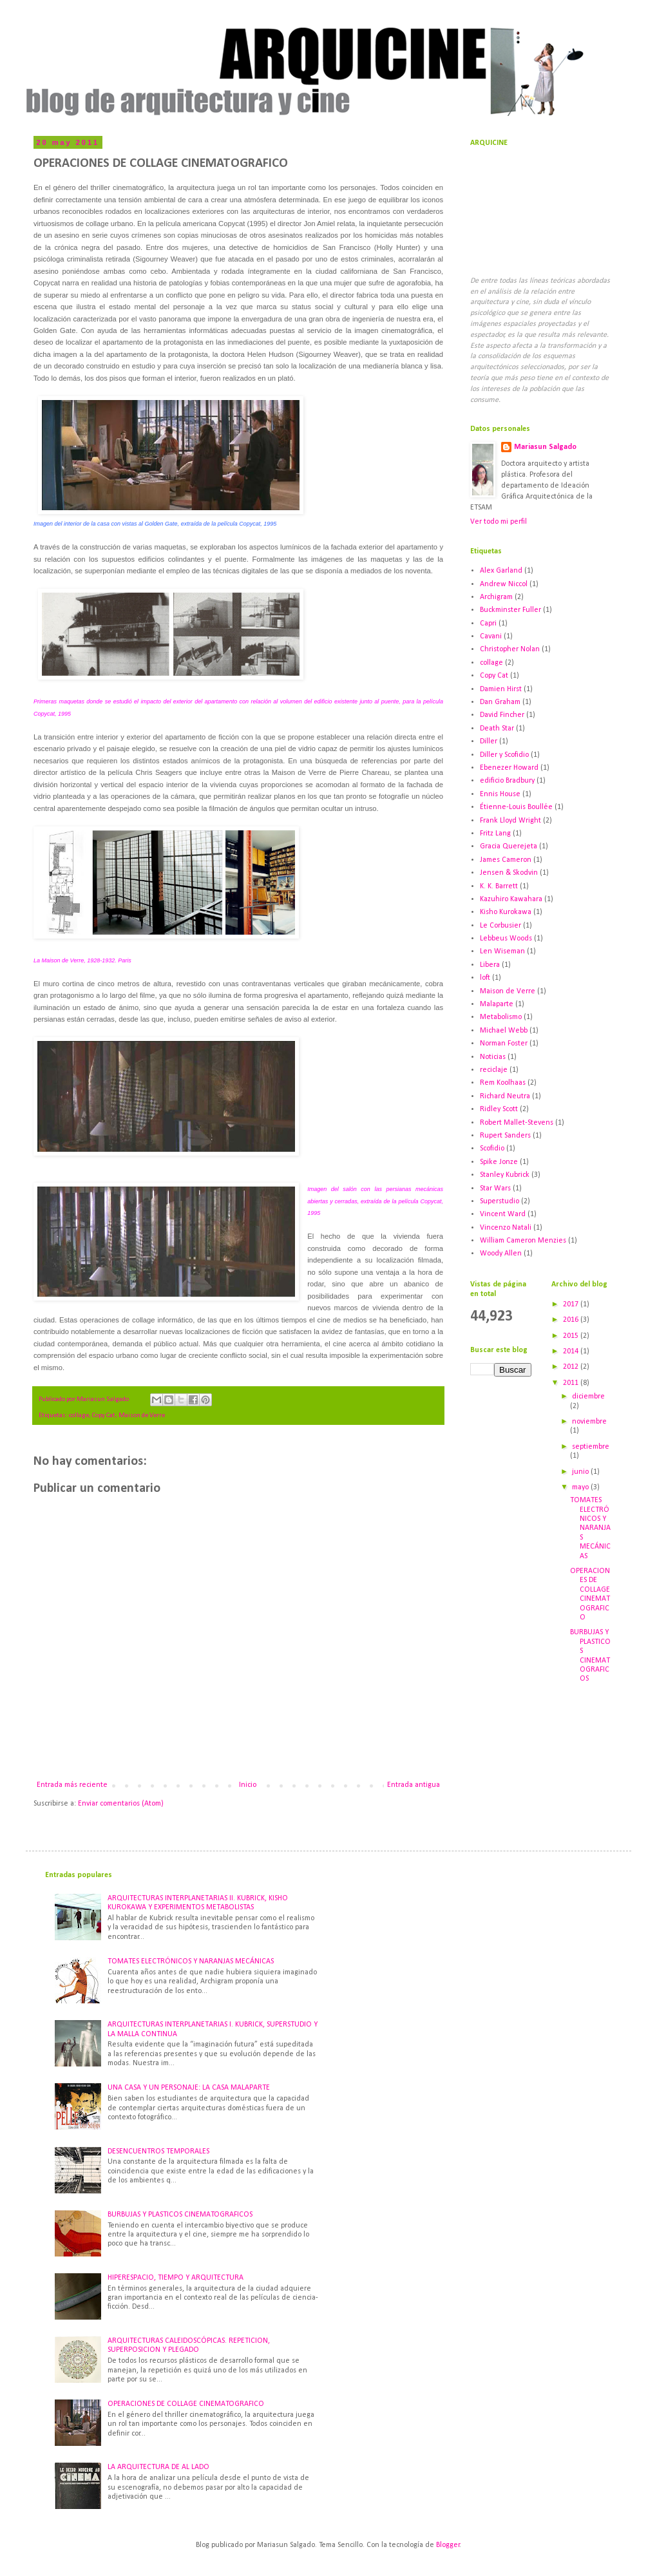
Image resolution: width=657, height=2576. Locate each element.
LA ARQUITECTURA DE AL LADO (158, 2467)
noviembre (589, 1422)
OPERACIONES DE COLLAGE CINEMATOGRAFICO (186, 2404)
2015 (571, 1336)
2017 (571, 1304)
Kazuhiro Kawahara (511, 899)
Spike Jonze (499, 1162)
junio (581, 1472)
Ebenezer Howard (509, 768)
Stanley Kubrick (504, 1175)
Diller (488, 741)
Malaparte (496, 1004)
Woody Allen (501, 1253)
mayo (581, 1487)
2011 (571, 1383)
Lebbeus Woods (506, 938)
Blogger (448, 2545)
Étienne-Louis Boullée (516, 807)
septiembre (590, 1447)
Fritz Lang (495, 833)
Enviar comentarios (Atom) (121, 1804)
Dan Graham (500, 702)
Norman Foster (504, 1043)
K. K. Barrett (499, 886)
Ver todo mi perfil (498, 522)
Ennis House (500, 794)
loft (485, 978)
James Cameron (505, 860)
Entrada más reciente (72, 1785)
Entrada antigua (413, 1785)
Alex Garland (501, 571)
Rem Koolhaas (503, 1083)
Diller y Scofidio (504, 755)
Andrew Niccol (504, 584)
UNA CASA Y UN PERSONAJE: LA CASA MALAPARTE (189, 2088)
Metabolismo (501, 1017)
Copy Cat (103, 1415)
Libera (490, 965)
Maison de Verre (142, 1415)
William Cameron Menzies (523, 1241)
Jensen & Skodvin (509, 873)
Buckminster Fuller (510, 610)
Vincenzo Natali (505, 1228)
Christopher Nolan (510, 649)
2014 (571, 1351)
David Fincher (502, 715)
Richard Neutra (505, 1096)
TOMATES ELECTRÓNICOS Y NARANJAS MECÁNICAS (590, 1528)
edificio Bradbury (507, 781)
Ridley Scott (499, 1109)
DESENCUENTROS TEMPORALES (158, 2151)
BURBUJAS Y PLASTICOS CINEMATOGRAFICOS (180, 2214)
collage (79, 1415)
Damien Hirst (501, 689)
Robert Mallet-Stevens (516, 1123)
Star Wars (495, 1188)
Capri (488, 623)
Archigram (496, 597)
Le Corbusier (500, 926)
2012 (571, 1367)
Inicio (247, 1785)
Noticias (493, 1057)
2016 (571, 1320)
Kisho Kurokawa (505, 912)
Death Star (497, 728)
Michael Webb (504, 1031)
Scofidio (492, 1148)
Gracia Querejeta (508, 846)
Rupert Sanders (505, 1136)
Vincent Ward (503, 1214)
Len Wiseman (502, 951)
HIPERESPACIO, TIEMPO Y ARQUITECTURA (175, 2278)
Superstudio (499, 1201)
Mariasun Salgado (545, 447)
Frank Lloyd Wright (510, 821)
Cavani (491, 636)
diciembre (588, 1396)
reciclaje (494, 1070)
